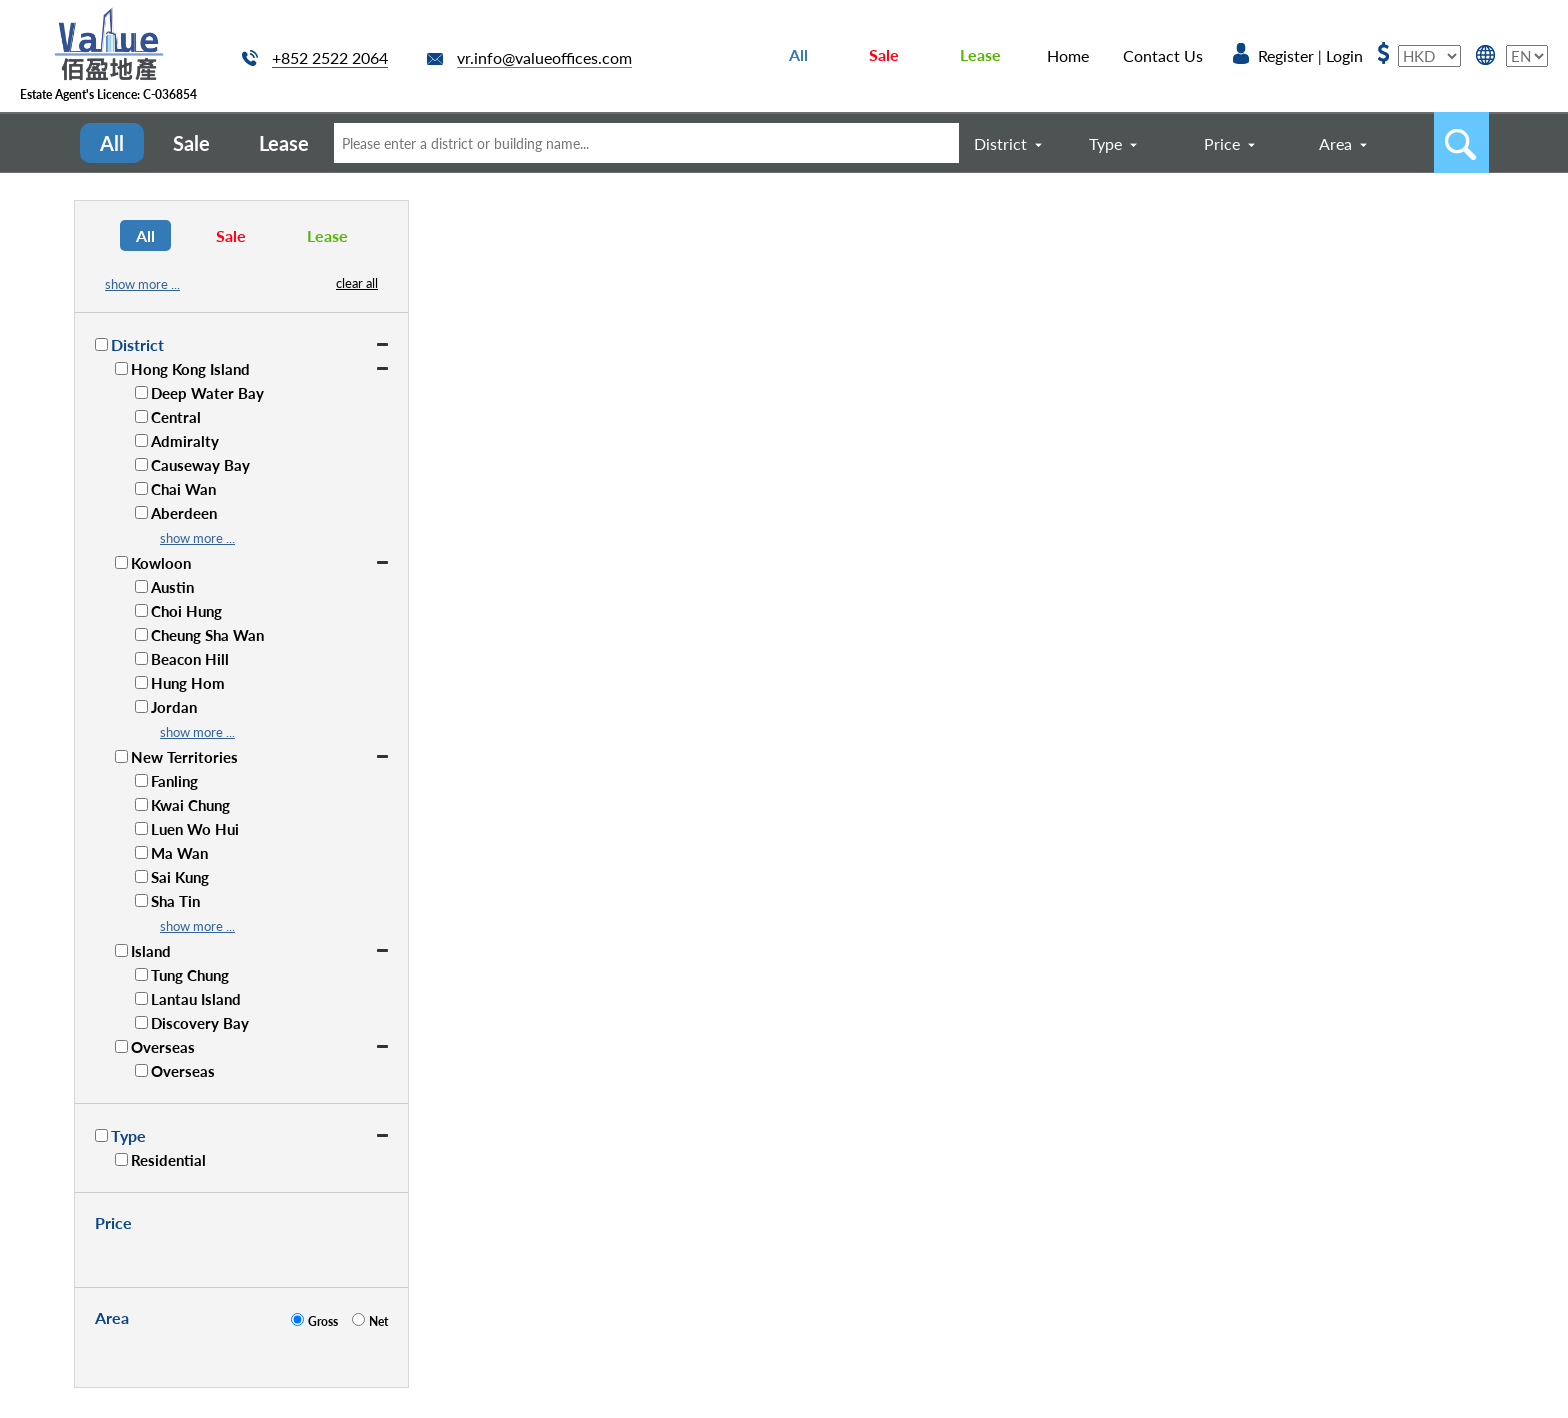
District (1000, 143)
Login (1344, 55)
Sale (884, 54)
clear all (357, 283)
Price (1222, 143)
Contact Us (1163, 55)
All (798, 54)
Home (1068, 55)
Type (1105, 143)
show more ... (142, 284)
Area (1335, 143)
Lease (980, 54)
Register (1286, 55)
